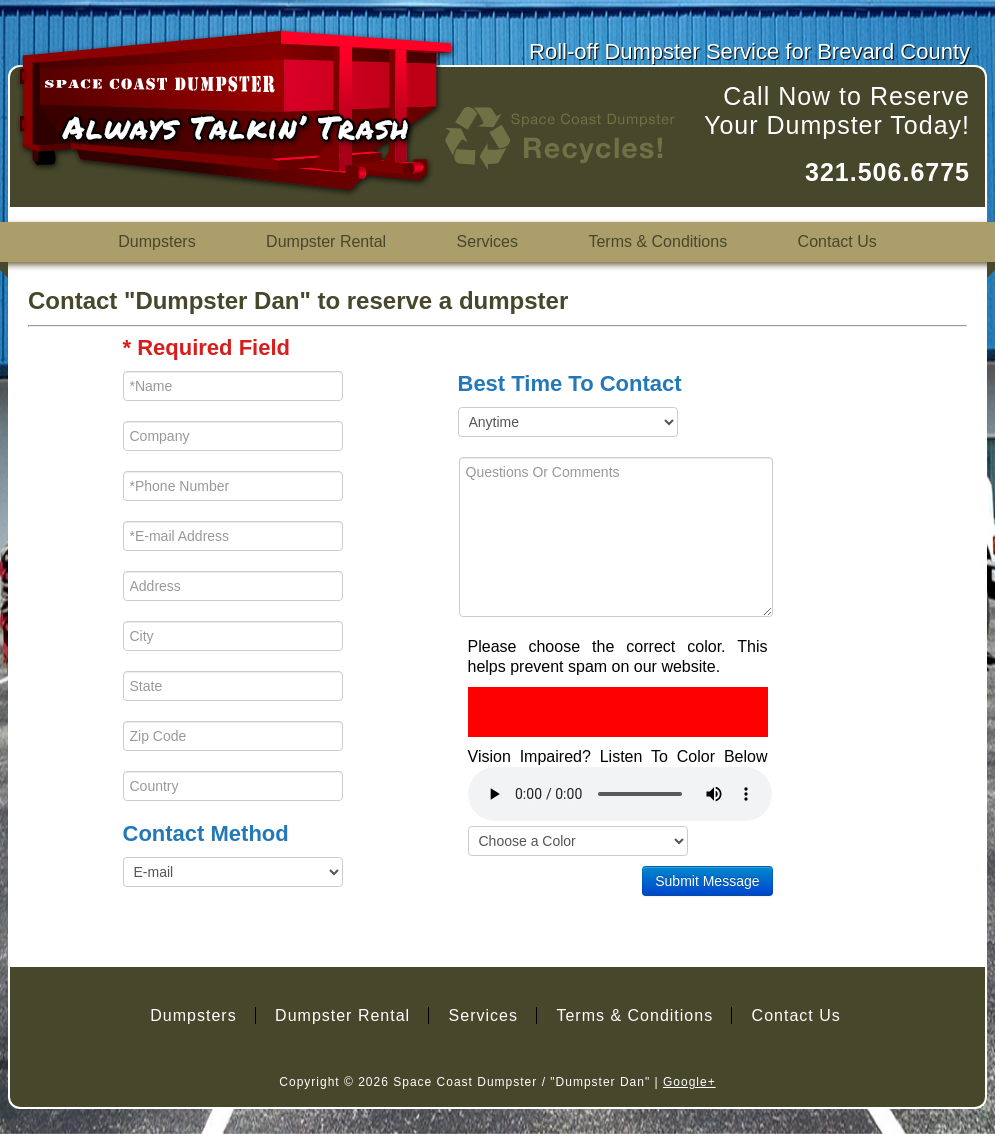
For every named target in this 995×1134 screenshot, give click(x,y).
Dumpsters (156, 241)
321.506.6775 (887, 172)
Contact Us (837, 241)
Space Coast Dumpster (465, 1082)
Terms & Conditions (657, 241)
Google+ (689, 1082)
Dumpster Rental (326, 241)
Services (487, 241)
